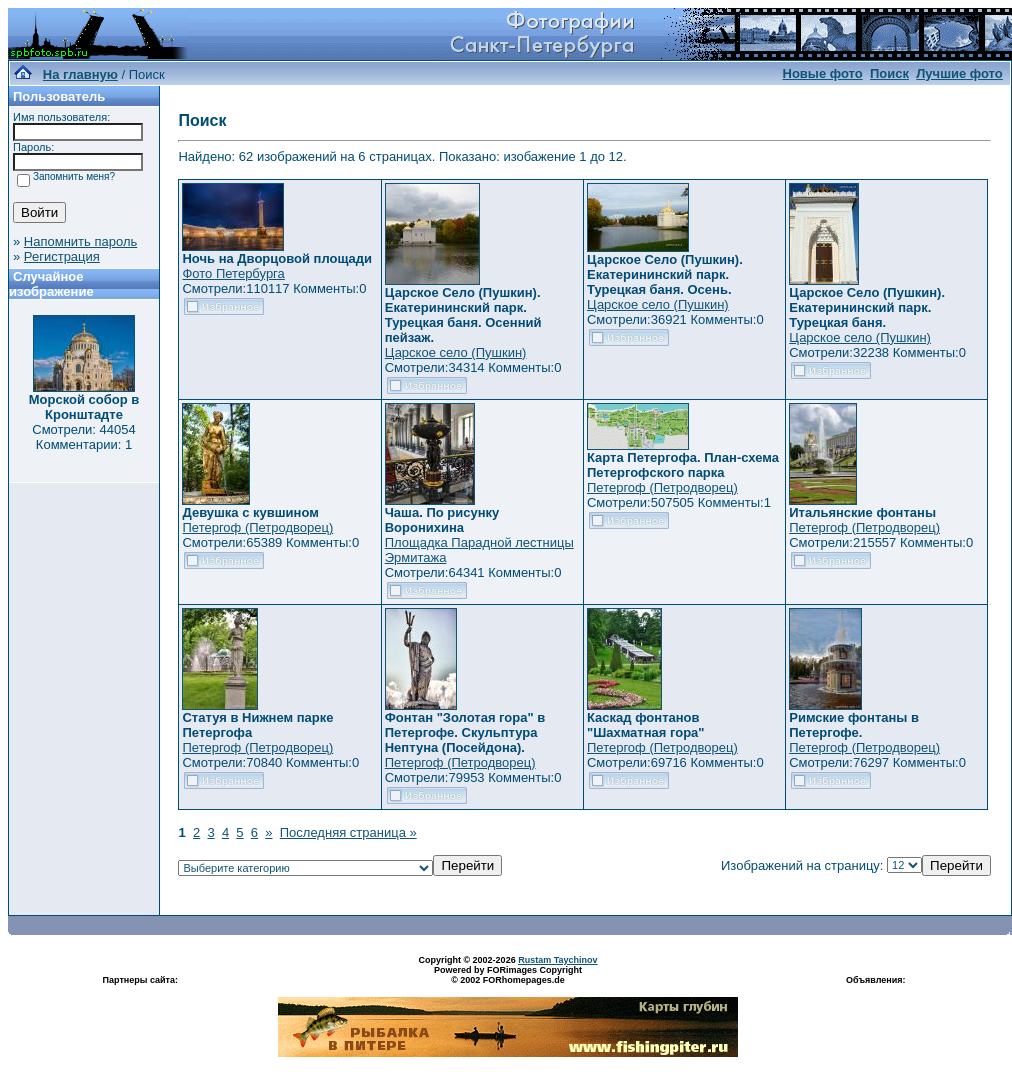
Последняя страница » (348, 832)
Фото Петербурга (233, 273)
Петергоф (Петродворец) (257, 527)
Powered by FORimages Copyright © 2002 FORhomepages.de (508, 975)
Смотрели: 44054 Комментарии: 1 (83, 437)
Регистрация (62, 256)
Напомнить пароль (80, 241)
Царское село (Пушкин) (456, 352)
